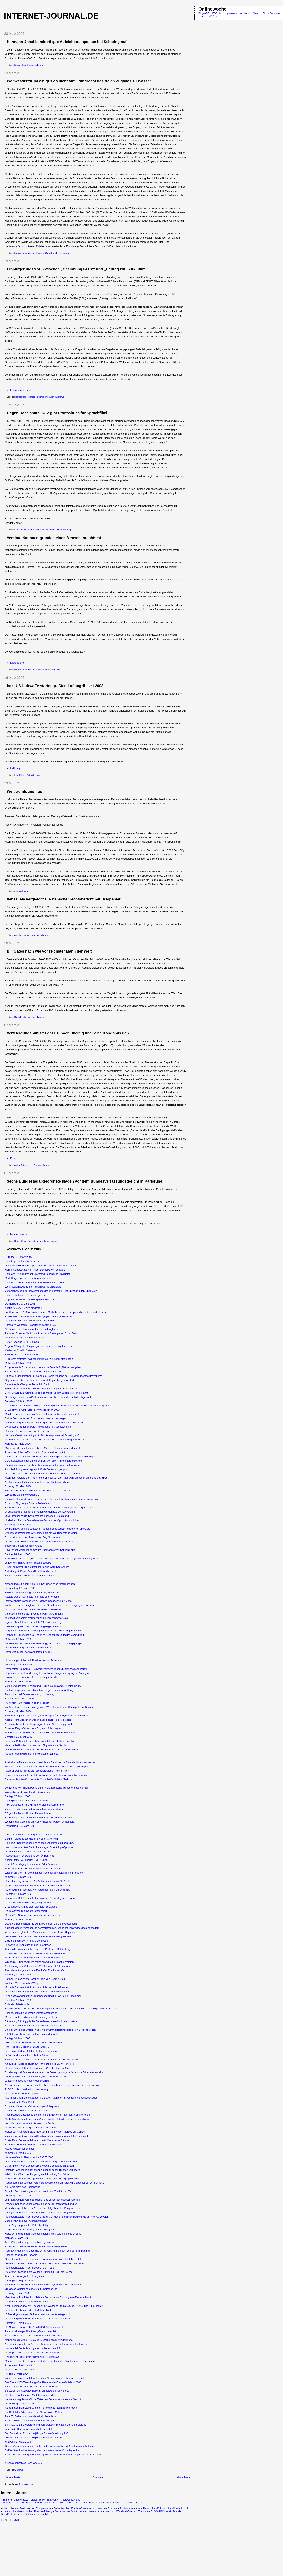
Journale (113, 2508)
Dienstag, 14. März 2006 (18, 1893)
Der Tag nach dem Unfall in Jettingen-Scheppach (32, 2051)
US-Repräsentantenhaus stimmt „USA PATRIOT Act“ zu (36, 2076)
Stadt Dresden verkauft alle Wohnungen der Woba (33, 2025)
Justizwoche (126, 2508)
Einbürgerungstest (20, 390)
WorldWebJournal (126, 2511)
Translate (143, 2511)
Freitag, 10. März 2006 (17, 2038)
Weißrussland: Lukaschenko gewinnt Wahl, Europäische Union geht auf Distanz (49, 1707)
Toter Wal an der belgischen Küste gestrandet (30, 2242)
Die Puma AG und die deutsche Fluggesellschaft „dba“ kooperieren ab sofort (47, 1528)
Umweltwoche (51, 253)
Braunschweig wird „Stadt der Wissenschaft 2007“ (32, 1409)
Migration (49, 397)
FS (2, 2519)
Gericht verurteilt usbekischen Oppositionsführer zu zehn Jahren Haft (43, 2259)
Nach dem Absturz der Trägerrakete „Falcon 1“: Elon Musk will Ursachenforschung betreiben (56, 1477)
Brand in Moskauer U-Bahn (20, 1698)
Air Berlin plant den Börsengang (22, 2186)
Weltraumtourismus (24, 791)
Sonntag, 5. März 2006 (17, 2293)
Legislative (44, 1241)
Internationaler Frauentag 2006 (22, 2093)
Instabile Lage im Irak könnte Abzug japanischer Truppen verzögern (42, 2170)
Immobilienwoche (145, 2508)
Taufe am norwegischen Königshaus (25, 2276)
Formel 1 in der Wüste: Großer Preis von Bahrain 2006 (35, 1978)
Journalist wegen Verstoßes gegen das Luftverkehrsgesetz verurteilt (42, 2199)
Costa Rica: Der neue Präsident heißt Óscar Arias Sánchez (37, 2140)
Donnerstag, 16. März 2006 (20, 1826)
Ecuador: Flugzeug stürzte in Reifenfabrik (28, 1503)
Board (176, 2511)
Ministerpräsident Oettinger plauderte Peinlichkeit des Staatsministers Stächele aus (51, 2361)
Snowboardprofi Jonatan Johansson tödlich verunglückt (35, 1953)
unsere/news (21, 2499)
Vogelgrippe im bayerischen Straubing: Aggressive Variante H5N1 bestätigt (46, 2136)
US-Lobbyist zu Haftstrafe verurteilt (24, 1337)
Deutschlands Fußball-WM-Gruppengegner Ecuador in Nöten (39, 1541)
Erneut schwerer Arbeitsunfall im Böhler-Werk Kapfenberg (37, 1566)
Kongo (14, 1158)
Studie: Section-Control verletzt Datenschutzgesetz (33, 2386)
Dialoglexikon (32, 2514)
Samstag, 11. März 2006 (18, 2000)
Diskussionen (17, 662)
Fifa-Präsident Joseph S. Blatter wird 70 (27, 2046)
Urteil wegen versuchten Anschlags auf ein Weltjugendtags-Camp (41, 1533)
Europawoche (43, 2508)
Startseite (98, 2477)
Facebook (16, 2514)
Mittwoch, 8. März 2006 (18, 2153)
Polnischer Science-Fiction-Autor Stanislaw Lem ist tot (35, 1452)
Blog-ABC (203, 13)
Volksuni (109, 2511)
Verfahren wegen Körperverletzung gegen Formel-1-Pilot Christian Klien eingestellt (51, 1290)
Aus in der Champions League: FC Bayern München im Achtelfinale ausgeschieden (51, 2097)
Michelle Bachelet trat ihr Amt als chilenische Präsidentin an (38, 1987)
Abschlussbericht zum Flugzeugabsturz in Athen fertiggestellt (38, 1724)
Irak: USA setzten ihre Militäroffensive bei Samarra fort (35, 1804)
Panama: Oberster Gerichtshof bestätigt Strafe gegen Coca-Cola (41, 1333)
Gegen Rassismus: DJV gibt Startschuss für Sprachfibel (57, 413)
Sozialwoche (62, 2511)
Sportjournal (78, 2511)
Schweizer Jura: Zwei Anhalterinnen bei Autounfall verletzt (37, 2390)
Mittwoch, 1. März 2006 (18, 2441)
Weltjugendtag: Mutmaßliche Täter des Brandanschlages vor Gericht (43, 2399)
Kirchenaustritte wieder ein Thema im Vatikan (30, 1575)
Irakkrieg (15, 768)
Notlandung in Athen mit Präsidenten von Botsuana (33, 1660)
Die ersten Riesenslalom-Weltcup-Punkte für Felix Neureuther (39, 2271)
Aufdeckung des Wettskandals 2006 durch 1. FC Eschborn (37, 1966)
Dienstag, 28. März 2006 (18, 1401)
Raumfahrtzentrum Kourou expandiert (26, 1910)
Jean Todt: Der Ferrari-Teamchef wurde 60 (28, 2429)
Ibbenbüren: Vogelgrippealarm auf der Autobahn (31, 1864)
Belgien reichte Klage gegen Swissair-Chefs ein (31, 1838)
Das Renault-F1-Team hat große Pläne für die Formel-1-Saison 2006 (43, 2382)
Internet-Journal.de (51, 15)
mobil (45, 2514)
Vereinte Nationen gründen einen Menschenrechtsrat (54, 538)
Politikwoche (38, 253)
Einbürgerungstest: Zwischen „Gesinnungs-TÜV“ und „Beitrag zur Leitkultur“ (76, 269)
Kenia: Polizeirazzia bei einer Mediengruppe (29, 2420)
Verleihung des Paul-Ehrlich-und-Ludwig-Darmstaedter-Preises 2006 (43, 1685)
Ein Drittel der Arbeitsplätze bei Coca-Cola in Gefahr (34, 2412)
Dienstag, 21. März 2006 (18, 1664)
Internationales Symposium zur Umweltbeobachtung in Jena (38, 1600)
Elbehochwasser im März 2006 (22, 1354)
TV (140, 2502)
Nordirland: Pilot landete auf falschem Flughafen (31, 1329)
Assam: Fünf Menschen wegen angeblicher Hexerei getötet (38, 1719)
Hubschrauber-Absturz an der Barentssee (28, 1944)
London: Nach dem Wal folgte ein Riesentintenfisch (33, 2437)
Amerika (18, 935)
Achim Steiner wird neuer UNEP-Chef (26, 1860)
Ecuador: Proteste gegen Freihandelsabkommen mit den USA (39, 1843)
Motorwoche (25, 2511)
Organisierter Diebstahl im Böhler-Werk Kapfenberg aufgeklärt (39, 1380)
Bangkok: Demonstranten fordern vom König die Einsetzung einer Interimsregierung (51, 1499)
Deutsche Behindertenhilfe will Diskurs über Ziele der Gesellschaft (41, 1923)
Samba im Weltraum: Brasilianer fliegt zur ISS (30, 1324)
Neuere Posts (12, 2477)
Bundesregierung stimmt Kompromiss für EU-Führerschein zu (39, 1817)
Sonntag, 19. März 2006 (18, 1711)
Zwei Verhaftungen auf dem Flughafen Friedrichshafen (35, 1970)
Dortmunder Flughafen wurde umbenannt (28, 1647)
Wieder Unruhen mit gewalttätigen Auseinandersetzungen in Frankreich (44, 1872)
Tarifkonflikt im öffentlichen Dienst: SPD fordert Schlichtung (37, 1949)
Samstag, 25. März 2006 (18, 1524)
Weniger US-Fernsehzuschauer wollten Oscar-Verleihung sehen (40, 2212)
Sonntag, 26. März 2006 (18, 1486)
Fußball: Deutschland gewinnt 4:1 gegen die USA (32, 1592)
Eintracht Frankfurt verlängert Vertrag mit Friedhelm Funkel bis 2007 (42, 2059)
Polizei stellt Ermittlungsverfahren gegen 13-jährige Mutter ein (39, 1316)
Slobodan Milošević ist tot (19, 2004)
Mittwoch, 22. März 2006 (18, 1639)
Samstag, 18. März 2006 (18, 1736)
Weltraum (23, 891)
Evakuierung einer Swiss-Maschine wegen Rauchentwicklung (39, 1690)
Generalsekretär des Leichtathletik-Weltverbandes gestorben (38, 1936)
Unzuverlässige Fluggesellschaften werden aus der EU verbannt (40, 1511)
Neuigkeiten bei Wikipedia (19, 2369)
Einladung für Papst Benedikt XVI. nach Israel (30, 1571)
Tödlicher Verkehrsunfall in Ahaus (23, 1545)
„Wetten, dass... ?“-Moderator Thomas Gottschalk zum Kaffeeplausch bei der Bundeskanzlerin (57, 1312)
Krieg (21, 775)
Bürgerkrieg (26, 1165)
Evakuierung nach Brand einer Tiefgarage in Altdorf (33, 1626)
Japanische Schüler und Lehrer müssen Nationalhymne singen (40, 1898)
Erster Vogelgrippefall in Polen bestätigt (27, 2225)
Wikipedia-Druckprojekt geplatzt (22, 1494)
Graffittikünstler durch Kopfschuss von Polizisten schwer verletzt (40, 1265)
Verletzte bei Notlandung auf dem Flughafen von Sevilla (36, 1745)
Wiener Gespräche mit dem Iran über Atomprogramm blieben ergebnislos (45, 2378)
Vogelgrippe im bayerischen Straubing (26, 2220)
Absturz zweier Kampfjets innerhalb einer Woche (32, 1596)
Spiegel (100, 2502)
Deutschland (20, 397)
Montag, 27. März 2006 (18, 1443)
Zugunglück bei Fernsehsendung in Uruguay (29, 1694)
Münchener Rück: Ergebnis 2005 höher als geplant (33, 1868)
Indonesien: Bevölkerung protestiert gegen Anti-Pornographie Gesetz (43, 2178)
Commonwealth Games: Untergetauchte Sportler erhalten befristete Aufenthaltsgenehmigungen (58, 1405)
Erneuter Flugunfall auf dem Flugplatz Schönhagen (33, 1728)
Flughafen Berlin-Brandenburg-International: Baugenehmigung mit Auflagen (47, 1673)
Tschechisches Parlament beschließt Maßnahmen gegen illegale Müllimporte (47, 1766)
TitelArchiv (52, 2499)
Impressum (230, 13)
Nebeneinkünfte (19, 1234)
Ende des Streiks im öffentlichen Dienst (26, 2301)
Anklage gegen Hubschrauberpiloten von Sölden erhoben (37, 1482)
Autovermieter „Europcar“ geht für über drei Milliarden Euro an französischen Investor (52, 2085)
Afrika (17, 1165)
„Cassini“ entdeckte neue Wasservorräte (27, 2080)
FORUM (217, 13)
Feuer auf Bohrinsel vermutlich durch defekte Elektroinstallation (40, 1741)
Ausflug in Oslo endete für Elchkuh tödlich (28, 2110)
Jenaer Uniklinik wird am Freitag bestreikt (28, 1562)
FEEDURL (14, 2519)
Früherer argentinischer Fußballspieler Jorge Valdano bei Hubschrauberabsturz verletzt (53, 1375)
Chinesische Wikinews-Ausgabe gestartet (28, 1902)
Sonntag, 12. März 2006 (18, 1974)
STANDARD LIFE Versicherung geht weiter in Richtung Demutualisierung (45, 2424)
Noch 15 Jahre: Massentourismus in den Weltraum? (34, 1957)
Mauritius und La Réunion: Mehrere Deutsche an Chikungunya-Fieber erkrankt (48, 2297)
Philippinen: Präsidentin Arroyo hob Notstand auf (32, 2356)
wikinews (39, 65)
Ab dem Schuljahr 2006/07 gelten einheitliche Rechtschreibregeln (41, 2407)
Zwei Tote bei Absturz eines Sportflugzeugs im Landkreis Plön (39, 1490)
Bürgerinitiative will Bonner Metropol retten (28, 1813)
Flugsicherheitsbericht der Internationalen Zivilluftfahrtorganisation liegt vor (46, 1775)
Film (264, 13)
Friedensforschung (81, 2508)
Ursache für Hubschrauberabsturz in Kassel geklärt (33, 1431)
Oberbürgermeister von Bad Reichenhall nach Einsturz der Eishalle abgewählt (48, 1397)
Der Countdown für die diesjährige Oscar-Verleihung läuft (36, 2433)
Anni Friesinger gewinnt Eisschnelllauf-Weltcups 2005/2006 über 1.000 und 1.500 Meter (54, 2305)
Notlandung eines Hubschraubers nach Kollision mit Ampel (37, 2318)
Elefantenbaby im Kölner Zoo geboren (26, 1295)
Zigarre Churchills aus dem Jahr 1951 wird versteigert (34, 1622)
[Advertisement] (33, 2548)
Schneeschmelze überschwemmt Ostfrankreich (31, 2012)
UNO (47, 669)
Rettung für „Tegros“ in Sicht (20, 2280)
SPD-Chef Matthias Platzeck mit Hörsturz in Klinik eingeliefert (39, 1358)
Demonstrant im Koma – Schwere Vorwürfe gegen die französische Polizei (46, 1668)
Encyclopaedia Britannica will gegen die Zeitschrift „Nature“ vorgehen (43, 1367)
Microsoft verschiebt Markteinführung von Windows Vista (36, 1617)
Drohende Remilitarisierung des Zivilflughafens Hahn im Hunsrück (41, 1749)
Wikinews (26, 2502)
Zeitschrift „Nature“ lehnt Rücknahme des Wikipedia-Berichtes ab (41, 1388)
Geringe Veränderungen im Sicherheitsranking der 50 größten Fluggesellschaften (50, 2446)
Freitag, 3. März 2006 (17, 2373)
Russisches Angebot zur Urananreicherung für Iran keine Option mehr (43, 1995)
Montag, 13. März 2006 (18, 1919)
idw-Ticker (6, 2502)
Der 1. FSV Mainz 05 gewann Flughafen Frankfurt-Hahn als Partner (42, 1473)
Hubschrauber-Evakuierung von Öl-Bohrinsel (30, 1855)
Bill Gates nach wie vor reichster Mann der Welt (49, 951)
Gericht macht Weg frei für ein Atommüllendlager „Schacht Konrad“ (42, 2161)
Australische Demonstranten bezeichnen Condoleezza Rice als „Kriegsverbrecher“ (50, 1762)
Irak (16, 775)
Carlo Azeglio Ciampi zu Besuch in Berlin (27, 1384)
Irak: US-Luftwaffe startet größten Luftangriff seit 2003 (55, 686)
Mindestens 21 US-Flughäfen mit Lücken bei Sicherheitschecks (40, 1732)
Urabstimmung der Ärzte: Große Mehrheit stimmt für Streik (37, 1881)
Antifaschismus (9, 2508)
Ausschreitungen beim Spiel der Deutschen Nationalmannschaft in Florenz (46, 2344)
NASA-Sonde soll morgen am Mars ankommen (31, 2127)
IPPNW (117, 2502)
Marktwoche (28, 65)
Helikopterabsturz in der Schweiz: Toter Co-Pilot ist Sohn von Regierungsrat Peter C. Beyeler (56, 2216)
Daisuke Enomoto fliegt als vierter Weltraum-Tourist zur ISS (38, 2191)
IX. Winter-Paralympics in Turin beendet (27, 1702)
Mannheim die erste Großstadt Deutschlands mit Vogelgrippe (39, 2339)
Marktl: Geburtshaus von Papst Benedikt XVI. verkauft (35, 1269)
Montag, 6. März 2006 (17, 2237)
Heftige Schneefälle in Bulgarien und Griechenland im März (38, 2068)
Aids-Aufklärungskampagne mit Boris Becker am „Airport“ (36, 1469)
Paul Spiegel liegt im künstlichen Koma (26, 1800)
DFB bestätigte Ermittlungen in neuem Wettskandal (33, 2042)
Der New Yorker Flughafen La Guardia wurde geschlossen (37, 1991)
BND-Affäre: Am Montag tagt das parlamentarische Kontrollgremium (42, 2450)
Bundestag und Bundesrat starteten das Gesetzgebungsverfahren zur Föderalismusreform (55, 2072)
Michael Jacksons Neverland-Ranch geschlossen (32, 2017)
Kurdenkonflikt (181, 2508)
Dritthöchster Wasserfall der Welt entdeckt (28, 1851)
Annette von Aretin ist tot (18, 2365)
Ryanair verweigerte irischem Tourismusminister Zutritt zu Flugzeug (42, 1465)
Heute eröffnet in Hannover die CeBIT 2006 (29, 2157)
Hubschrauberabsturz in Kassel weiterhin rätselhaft (33, 1609)
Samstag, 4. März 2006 (18, 2322)
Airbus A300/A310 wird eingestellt (23, 1307)
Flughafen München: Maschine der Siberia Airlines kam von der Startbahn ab (47, 2250)
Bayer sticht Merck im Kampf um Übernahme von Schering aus (40, 1549)
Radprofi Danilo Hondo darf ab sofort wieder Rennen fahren (38, 1770)
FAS (91, 2502)
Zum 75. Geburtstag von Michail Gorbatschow (30, 2416)
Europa (37, 1165)
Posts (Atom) (25, 2484)
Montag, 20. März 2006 (18, 1681)
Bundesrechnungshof (46, 2502)
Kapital (17, 65)
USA (27, 775)
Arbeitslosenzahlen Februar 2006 (23, 2463)
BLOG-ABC (157, 2511)
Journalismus (34, 530)
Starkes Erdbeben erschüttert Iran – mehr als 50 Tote (34, 1282)
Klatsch (18, 1017)
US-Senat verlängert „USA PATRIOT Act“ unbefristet (34, 2327)
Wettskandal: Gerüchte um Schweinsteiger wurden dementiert (39, 1821)
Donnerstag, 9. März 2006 (19, 2102)
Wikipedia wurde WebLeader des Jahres (27, 1792)
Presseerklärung (63, 530)
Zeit (109, 2502)
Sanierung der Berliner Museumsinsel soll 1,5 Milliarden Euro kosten (43, 2284)
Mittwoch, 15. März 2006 (18, 1876)
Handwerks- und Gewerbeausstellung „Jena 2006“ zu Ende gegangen (44, 1643)
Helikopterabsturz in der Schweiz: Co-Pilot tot (30, 2267)
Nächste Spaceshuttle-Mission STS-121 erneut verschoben (38, 1885)
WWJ (256, 13)
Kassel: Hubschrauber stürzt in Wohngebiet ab (31, 1677)
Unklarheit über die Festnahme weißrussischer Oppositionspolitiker (42, 1520)
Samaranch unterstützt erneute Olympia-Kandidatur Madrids (38, 1779)
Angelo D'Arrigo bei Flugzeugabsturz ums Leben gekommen (38, 1346)
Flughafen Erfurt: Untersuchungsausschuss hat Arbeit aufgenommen (43, 1630)
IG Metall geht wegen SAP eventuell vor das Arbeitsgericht (37, 2314)
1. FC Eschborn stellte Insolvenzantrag (26, 2089)
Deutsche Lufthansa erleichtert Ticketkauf (28, 2310)
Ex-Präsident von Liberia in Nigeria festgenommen (33, 1371)
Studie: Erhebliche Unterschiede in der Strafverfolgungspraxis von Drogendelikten (50, 2029)
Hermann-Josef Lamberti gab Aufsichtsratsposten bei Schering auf (66, 42)
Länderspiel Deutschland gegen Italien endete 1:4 (32, 2348)
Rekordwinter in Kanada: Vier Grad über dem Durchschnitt (37, 1889)
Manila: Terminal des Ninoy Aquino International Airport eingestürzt (42, 1414)
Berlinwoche (27, 2508)
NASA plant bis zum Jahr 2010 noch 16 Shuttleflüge (33, 2352)
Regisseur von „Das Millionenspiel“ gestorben (30, 1320)
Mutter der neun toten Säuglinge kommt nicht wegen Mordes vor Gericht (45, 2131)
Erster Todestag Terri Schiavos (22, 1341)
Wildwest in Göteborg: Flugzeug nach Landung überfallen (37, 2174)
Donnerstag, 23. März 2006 (20, 1588)
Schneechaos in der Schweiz (21, 2254)
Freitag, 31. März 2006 (19, 1256)
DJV (16, 2502)
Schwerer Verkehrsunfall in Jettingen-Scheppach (32, 2106)
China (76, 2502)
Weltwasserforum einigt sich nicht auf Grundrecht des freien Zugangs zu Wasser (79, 81)
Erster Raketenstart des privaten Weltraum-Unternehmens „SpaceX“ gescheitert (49, 1507)
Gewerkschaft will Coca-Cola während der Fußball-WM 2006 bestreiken (45, 2263)
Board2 (5, 2514)
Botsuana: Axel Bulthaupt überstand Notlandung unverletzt (37, 1273)
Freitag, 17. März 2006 (17, 1796)
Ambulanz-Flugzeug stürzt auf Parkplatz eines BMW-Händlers (39, 2063)
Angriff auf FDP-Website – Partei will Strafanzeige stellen (36, 2246)
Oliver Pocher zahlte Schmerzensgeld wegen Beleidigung (37, 1516)
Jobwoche (100, 2508)
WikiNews (245, 13)
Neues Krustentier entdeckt (20, 2148)
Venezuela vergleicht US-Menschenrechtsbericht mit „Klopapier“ (64, 899)
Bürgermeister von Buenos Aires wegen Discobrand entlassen (39, 2165)
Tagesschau (130, 2502)
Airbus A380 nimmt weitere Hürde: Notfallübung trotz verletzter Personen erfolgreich (51, 1456)
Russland (65, 2502)
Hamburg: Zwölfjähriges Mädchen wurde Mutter (31, 2395)
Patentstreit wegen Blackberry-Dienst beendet (30, 2331)
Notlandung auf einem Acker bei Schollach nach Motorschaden (40, 1583)
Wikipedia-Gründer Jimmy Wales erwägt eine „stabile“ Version (39, 1961)
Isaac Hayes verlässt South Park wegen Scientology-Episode (39, 1847)
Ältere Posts (183, 2477)
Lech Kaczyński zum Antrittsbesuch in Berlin (29, 2123)
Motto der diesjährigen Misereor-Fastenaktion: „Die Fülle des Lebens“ (43, 2233)
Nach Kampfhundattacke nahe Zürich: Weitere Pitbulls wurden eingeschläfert (47, 2119)
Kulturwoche (48, 530)
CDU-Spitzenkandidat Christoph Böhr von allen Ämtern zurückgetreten (44, 1460)
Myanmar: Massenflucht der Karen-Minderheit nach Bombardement (42, 1448)
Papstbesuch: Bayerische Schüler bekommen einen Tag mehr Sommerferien (47, 2114)
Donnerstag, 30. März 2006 (20, 1303)
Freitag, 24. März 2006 (17, 1554)
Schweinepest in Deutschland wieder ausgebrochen (33, 2335)
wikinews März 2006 (24, 1249)
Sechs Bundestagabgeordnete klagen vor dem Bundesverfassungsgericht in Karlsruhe (84, 1181)
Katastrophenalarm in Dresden (22, 1261)
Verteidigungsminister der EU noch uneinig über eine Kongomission (68, 1033)
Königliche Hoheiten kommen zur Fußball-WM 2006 (33, 2144)
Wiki (168, 2511)
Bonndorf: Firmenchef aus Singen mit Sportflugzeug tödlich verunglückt (44, 1634)
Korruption (33, 1241)
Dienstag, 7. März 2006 (18, 2195)
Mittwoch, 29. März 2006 (18, 1363)
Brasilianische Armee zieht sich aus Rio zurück (31, 1906)
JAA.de (213, 16)
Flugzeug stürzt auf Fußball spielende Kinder (30, 1299)
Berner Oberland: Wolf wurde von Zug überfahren (32, 1537)
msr (16, 891)
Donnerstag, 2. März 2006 (19, 2403)
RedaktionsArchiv (70, 2499)
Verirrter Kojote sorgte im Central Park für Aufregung (34, 1613)
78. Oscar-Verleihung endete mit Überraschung (31, 2288)
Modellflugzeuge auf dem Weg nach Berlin (28, 1278)
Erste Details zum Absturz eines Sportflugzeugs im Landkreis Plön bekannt (46, 1392)
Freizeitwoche (61, 2508)
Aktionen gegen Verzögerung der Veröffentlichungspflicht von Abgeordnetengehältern (52, 1927)
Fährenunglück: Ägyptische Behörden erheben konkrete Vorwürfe (41, 2021)
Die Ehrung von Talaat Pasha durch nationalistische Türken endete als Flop (46, 1787)
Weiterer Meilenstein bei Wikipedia (24, 1983)
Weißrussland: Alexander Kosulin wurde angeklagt (33, 1286)
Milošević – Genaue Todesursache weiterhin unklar (33, 1915)
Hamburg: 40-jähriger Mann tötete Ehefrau (28, 1651)
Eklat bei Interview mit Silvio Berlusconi (26, 1940)
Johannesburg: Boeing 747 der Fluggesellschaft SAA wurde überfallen (44, 1422)
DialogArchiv (38, 2499)
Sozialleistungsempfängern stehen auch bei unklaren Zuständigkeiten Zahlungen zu (51, 1558)
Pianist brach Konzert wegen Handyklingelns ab (31, 2229)
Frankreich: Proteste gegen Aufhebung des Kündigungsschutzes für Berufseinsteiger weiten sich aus (61, 2008)
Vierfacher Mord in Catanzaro (21, 1350)
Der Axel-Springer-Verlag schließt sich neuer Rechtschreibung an (41, 2203)
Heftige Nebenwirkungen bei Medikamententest (31, 1753)
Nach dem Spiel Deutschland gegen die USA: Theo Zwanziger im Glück (45, 1439)
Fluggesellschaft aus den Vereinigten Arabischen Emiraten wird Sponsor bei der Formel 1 (54, 2182)
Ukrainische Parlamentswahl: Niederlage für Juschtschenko (38, 1426)
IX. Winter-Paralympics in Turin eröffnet (26, 2055)
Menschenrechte (22, 253)
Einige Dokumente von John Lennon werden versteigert (36, 1418)
